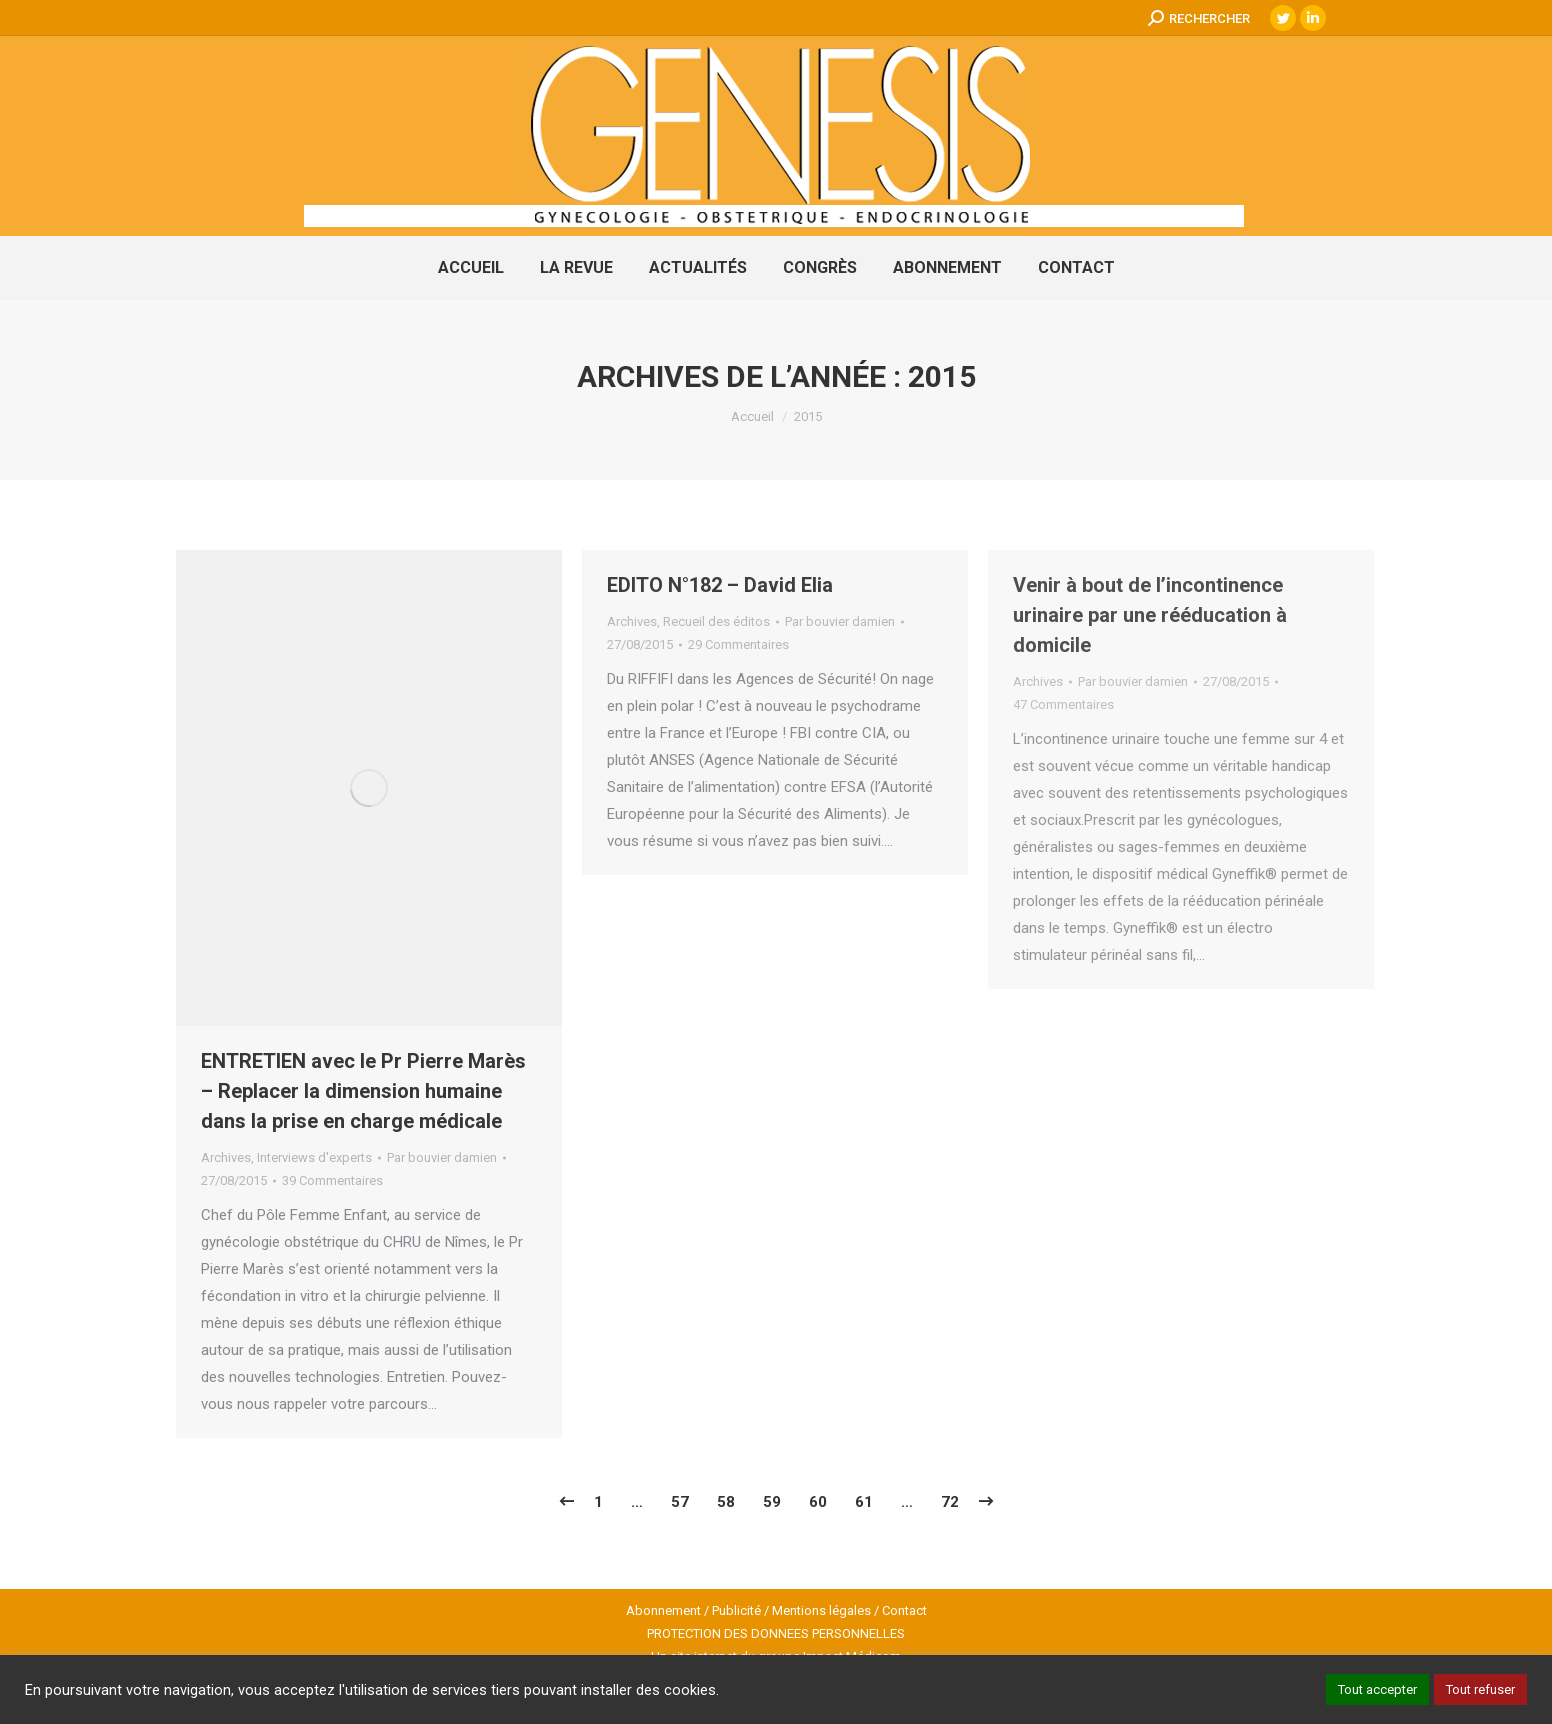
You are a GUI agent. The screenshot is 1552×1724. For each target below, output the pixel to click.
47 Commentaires (1063, 704)
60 (818, 1502)
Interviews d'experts (314, 1157)
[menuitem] (471, 268)
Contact (904, 1610)
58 (726, 1502)
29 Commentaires (738, 644)
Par (442, 1157)
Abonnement (663, 1610)
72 (950, 1502)
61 (864, 1502)
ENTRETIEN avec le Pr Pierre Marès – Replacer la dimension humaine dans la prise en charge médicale (363, 1091)
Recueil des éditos (716, 621)
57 (680, 1502)
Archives (226, 1157)
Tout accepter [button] (1377, 1689)
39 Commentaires (332, 1180)
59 (772, 1502)
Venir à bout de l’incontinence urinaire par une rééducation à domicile (1150, 615)
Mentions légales (821, 1610)
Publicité (736, 1610)
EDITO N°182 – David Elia (720, 585)
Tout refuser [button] (1480, 1689)
